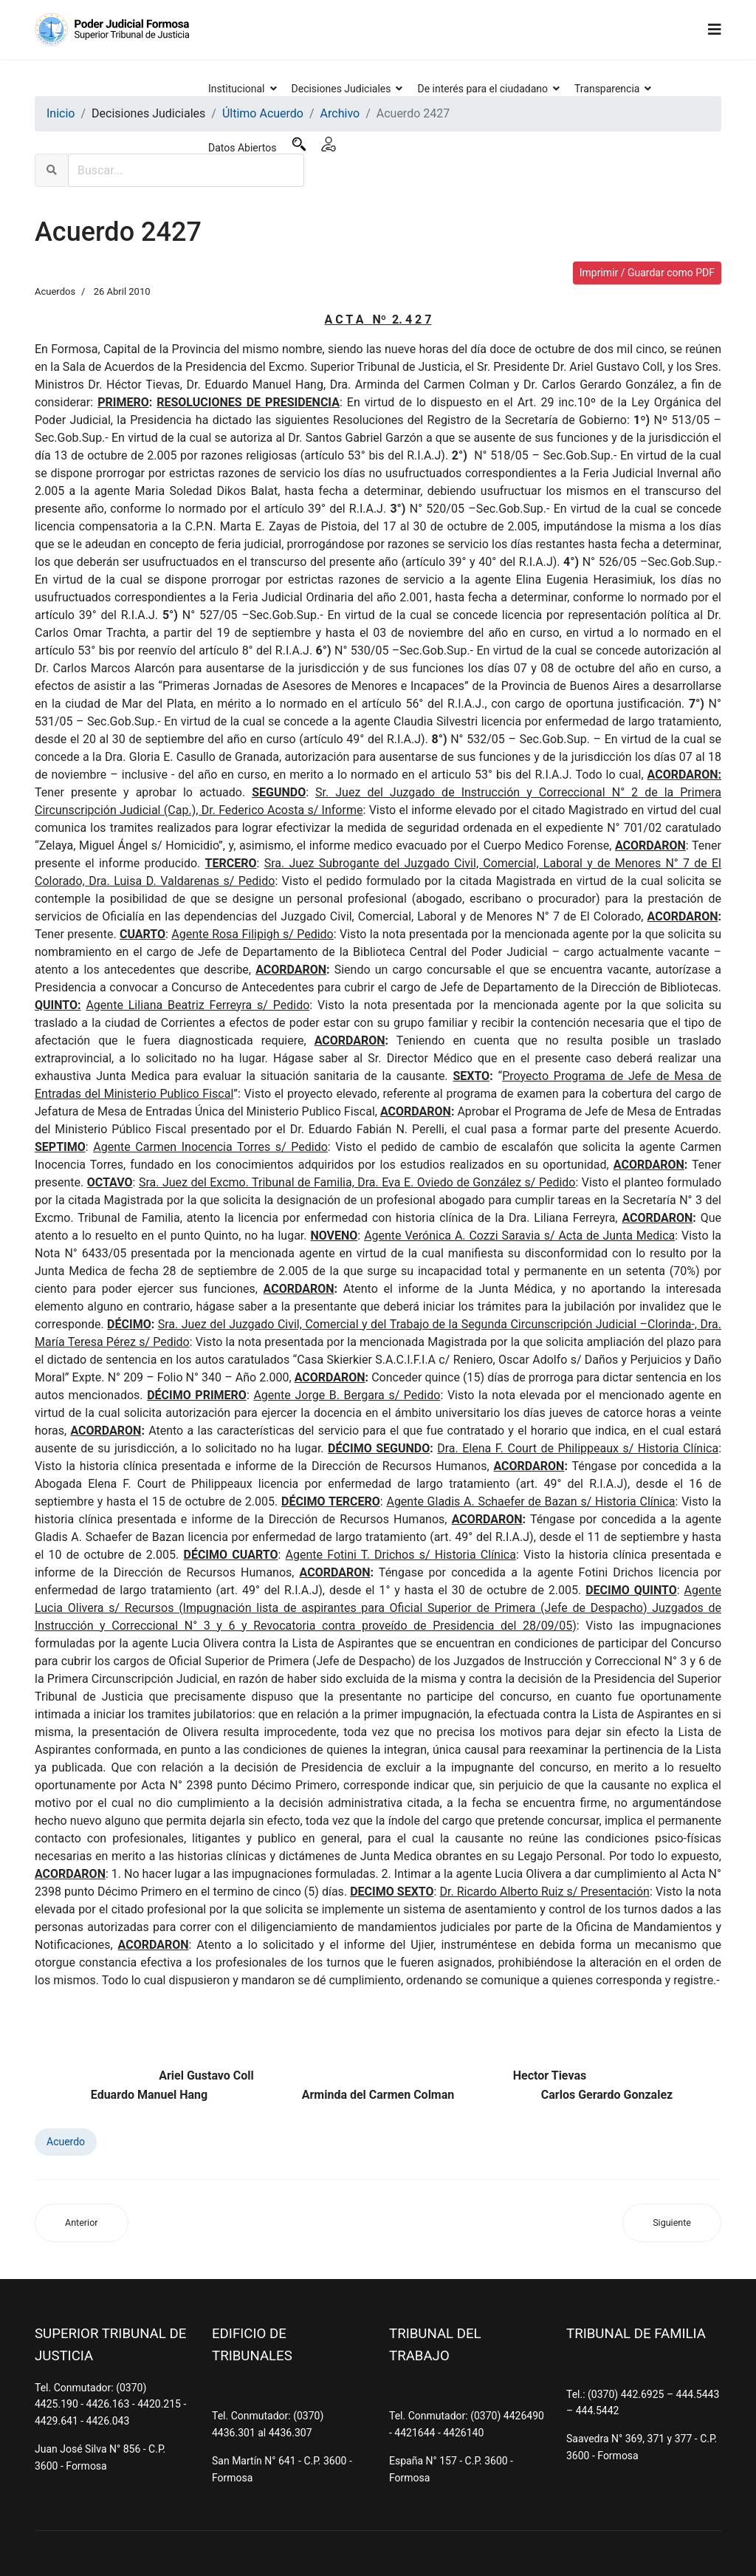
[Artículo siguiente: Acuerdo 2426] (671, 2223)
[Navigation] (714, 29)
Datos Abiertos (242, 148)
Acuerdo (66, 2142)
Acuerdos (55, 291)
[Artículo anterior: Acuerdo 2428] (81, 2223)
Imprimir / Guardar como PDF (647, 273)
